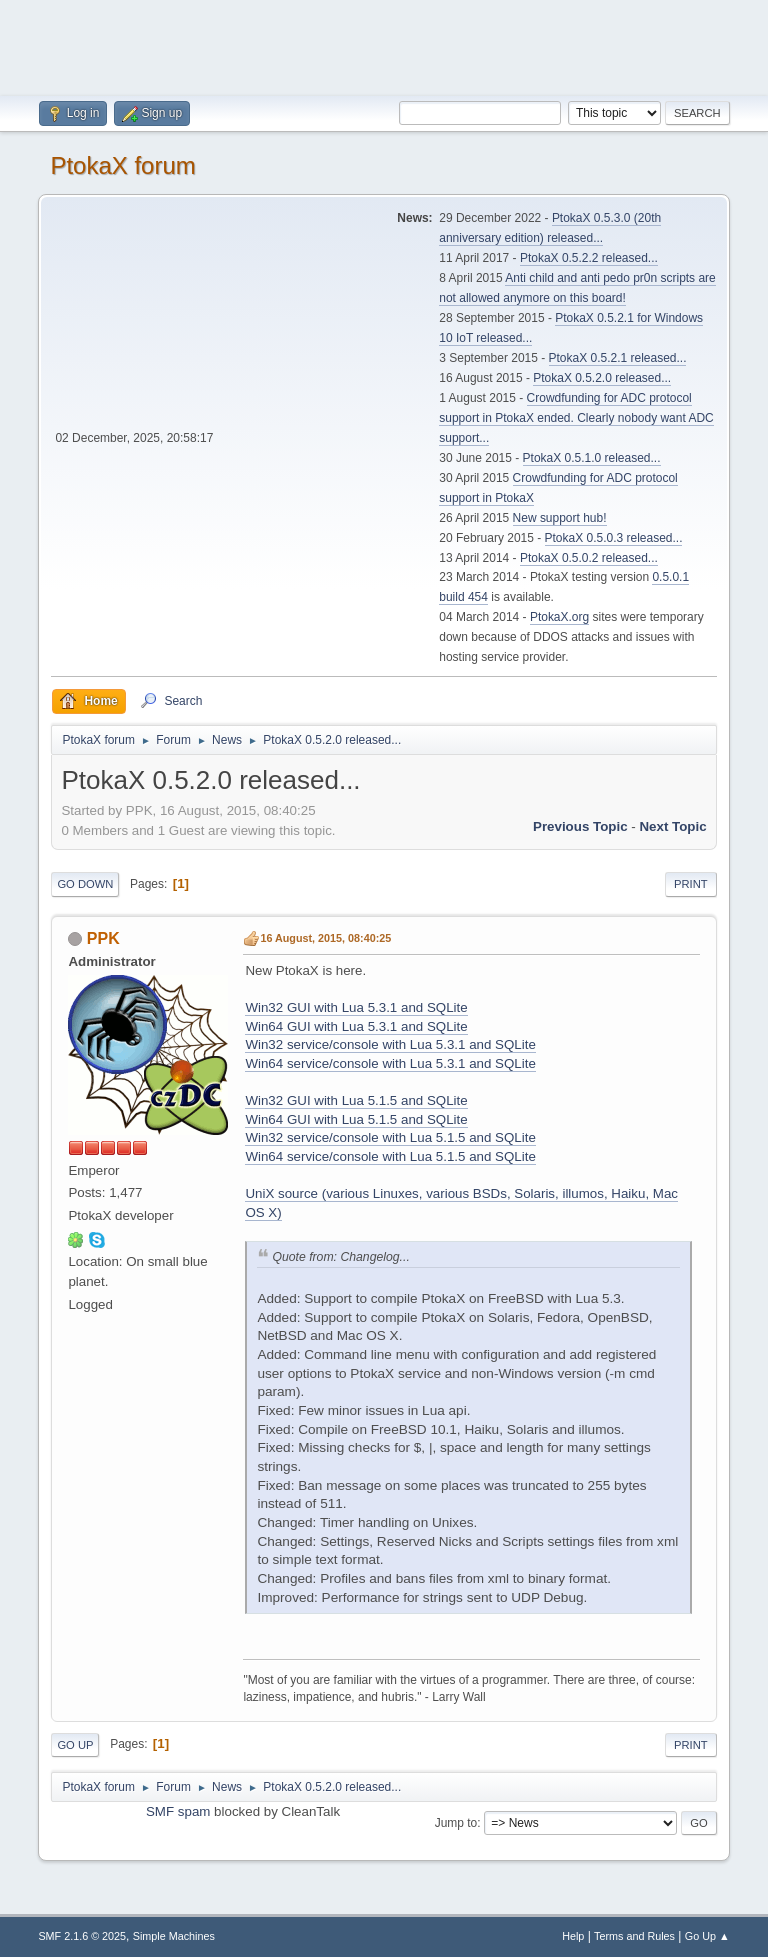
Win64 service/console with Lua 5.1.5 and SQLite (390, 1156)
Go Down (85, 884)
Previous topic (580, 826)
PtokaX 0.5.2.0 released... (602, 378)
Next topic (672, 826)
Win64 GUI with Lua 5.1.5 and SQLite (356, 1119)
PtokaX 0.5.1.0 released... (592, 458)
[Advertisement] (384, 45)
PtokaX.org (559, 617)
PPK (103, 938)
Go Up (75, 1745)
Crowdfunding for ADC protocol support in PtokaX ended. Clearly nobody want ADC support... (576, 418)
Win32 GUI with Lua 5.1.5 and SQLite (356, 1100)
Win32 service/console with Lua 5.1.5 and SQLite (390, 1137)
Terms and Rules (634, 1936)
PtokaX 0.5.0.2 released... (589, 558)
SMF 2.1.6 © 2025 (82, 1936)
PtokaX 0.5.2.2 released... (589, 258)
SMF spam (178, 1811)
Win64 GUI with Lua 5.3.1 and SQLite (356, 1026)
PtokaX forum (122, 165)
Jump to (456, 1823)
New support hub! (560, 518)
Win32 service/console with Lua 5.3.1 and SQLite (390, 1044)
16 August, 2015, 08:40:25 (325, 938)
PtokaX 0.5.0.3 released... (614, 538)
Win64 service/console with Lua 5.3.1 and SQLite (390, 1063)
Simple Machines (174, 1936)
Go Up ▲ (707, 1936)
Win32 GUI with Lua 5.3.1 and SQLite (356, 1007)
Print (691, 884)
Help (573, 1936)
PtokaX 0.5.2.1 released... (618, 358)
